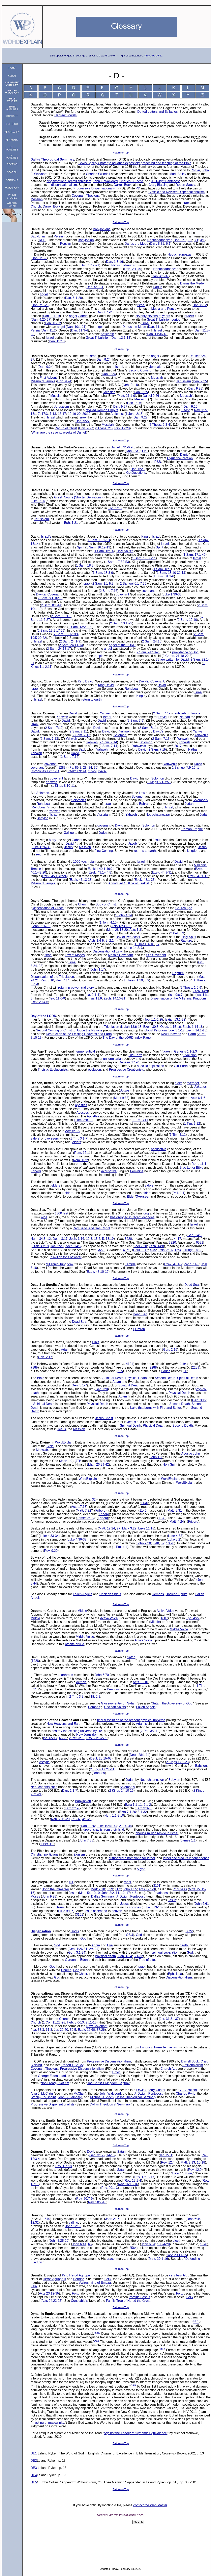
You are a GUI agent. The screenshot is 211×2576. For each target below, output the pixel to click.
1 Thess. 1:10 (133, 980)
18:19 (110, 1238)
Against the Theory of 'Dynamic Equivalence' (135, 2433)
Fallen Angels (82, 1594)
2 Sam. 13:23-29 (80, 627)
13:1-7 (35, 413)
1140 (144, 1503)
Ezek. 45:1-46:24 (54, 876)
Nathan (184, 717)
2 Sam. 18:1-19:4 (66, 634)
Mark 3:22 (129, 1528)
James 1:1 (188, 1840)
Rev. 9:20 (51, 1550)
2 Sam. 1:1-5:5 (103, 583)
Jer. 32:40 (61, 2029)
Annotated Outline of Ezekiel (128, 883)
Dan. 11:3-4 (79, 330)
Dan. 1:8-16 (114, 261)
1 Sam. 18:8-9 (103, 572)
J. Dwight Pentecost (165, 181)
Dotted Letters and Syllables (157, 111)
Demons (158, 1594)
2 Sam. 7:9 (135, 720)
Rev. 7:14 (62, 980)
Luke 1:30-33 (172, 594)
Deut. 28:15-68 (101, 1758)
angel (44, 294)
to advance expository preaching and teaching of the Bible (150, 163)
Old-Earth (135, 1055)
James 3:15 (85, 1518)
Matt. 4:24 (177, 1521)
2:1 (190, 240)
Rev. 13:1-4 (133, 2180)
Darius (157, 287)
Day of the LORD (43, 1016)
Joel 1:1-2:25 (153, 1019)
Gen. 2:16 (170, 1349)
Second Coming (139, 370)
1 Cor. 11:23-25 (54, 2022)
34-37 (102, 771)
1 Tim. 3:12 (192, 1123)
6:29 (110, 1889)
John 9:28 (49, 1896)
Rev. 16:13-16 (128, 2184)
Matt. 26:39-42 (98, 1464)
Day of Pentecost (128, 937)
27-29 (92, 771)
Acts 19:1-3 (147, 1889)
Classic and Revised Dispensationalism (176, 192)
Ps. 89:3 (75, 767)
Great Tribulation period (163, 319)
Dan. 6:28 (138, 469)
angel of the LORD (122, 645)
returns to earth (145, 850)
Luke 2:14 (38, 501)
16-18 (201, 2162)
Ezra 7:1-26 (127, 1812)
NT (71, 1882)
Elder (131, 1196)
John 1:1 (156, 1457)
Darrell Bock (122, 184)
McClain (79, 2093)
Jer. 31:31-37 (169, 2018)
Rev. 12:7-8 (63, 2166)
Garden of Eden (76, 1959)
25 (40, 966)
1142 (143, 1510)
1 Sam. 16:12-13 (98, 547)
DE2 (34, 2460)
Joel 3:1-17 (177, 1030)
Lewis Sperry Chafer (93, 163)
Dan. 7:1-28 (40, 305)
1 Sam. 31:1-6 (164, 576)
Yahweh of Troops (187, 713)
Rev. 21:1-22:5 (96, 1738)
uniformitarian (113, 1058)
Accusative (109, 1171)
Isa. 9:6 (174, 994)
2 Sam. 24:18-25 (148, 652)
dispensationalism (64, 184)
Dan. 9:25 (200, 381)
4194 (183, 1364)
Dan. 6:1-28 (73, 298)
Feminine (137, 1171)
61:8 (49, 2029)
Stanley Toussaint (43, 2097)
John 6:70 (102, 1675)
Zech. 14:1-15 (196, 1030)
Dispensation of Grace (48, 908)
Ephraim (145, 803)
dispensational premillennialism (69, 181)
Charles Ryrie (185, 2093)
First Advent (48, 377)
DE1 (34, 2453)
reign (39, 854)
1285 (62, 767)
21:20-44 (125, 1826)
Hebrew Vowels (65, 115)
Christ (83, 1973)
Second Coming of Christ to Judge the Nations (69, 1030)
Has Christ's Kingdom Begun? (108, 2083)
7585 (34, 1367)
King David (85, 681)
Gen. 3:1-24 (76, 1952)
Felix (107, 2279)
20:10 (86, 413)
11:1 (145, 451)
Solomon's (78, 800)
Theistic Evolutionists (53, 1069)
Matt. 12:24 (107, 1528)
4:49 (153, 1250)
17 (157, 944)
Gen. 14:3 (194, 1235)
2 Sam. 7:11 (148, 727)
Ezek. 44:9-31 (162, 872)
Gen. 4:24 (125, 1956)
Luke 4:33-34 (49, 1536)
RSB (42, 240)
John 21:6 (112, 2219)
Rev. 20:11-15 (177, 2255)
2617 (178, 746)
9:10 (96, 1893)
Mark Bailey (178, 174)
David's (158, 731)
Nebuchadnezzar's (44, 1787)
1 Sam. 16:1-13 (99, 540)
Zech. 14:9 (200, 991)
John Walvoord (110, 2093)
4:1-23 (86, 1819)
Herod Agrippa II (54, 2279)
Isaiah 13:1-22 (175, 1019)
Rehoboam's (41, 807)
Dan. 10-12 (53, 323)
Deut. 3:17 (60, 1238)
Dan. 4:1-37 (160, 276)
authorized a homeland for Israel (132, 1858)
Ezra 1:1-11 (133, 1804)
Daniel (184, 454)
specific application (150, 1066)
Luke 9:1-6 (65, 1911)
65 (90, 2244)
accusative (158, 1149)
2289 (195, 1367)
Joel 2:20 (57, 1246)
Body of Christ (106, 904)
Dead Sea (191, 1284)
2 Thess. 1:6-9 (191, 987)
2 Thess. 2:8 (104, 428)
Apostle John (190, 1453)
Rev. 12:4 (168, 2162)
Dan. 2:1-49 (132, 269)
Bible (95, 1342)
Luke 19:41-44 (107, 1826)
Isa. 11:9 (96, 998)
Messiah (37, 199)
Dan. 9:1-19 (51, 316)
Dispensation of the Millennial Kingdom (178, 998)
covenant (148, 590)
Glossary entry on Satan (118, 1703)
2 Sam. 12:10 (187, 619)
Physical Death (136, 1378)
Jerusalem (156, 366)
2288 (153, 1367)
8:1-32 (142, 1812)
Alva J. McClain (42, 2093)
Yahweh (106, 713)
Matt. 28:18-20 (117, 929)
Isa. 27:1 (166, 2155)
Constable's (79, 2300)
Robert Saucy (185, 184)
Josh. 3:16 (76, 1238)
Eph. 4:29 (193, 1618)
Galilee (69, 832)
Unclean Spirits (110, 1594)
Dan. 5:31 (157, 243)
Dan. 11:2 (49, 330)
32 (94, 1499)
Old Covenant (156, 955)
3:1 (196, 240)
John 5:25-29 (59, 2240)
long (146, 1213)
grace (111, 2258)
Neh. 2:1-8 (130, 385)
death (184, 1945)
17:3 (44, 413)
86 (185, 1371)
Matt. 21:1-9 (126, 395)
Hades (165, 1371)
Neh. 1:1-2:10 (114, 1815)
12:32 (35, 2222)
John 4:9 (99, 1773)
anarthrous (65, 1675)
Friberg (36, 1171)
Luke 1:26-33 (41, 847)
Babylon (42, 818)
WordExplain (64, 1442)
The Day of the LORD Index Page (126, 1037)
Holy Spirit (188, 937)
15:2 (97, 1238)
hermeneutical (84, 1051)
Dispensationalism (179, 1977)
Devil (90, 2151)
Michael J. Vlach (102, 2097)
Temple (130, 1264)
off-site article (74, 1644)
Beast (185, 410)
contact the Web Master (150, 2505)
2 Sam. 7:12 (81, 735)
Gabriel (83, 316)
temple (98, 656)
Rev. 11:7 (201, 410)
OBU (129, 1935)
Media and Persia (163, 308)
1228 (35, 1660)
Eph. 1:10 (175, 1973)
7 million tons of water (66, 1257)
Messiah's (187, 395)
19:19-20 (74, 413)
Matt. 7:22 (84, 1510)
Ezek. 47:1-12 (198, 876)
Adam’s (141, 1723)
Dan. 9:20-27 (41, 319)
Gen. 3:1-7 (79, 1385)
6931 (199, 1242)
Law (142, 793)
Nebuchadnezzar (159, 240)
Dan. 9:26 (134, 403)
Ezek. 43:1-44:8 (100, 872)
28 (85, 767)
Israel (185, 203)
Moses (35, 1896)
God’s (74, 1931)
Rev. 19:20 (122, 428)
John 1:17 (98, 969)
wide (44, 1217)
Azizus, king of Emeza (95, 2282)
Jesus (157, 840)
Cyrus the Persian (180, 458)
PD (138, 188)
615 (120, 1371)
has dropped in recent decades (132, 1217)
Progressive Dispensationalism (95, 188)
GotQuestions (136, 472)
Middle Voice (179, 1629)
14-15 (110, 2155)
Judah (189, 803)
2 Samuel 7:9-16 (183, 767)
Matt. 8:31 (175, 1510)
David (162, 685)
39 (95, 767)
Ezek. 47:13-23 (81, 879)
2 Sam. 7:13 (49, 738)
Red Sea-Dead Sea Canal (91, 1228)
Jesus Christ (104, 1418)
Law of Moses (75, 955)
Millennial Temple (43, 381)
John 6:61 (202, 1903)
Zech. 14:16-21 (114, 998)
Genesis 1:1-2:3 (185, 1051)
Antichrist (107, 334)
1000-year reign (84, 861)
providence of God (185, 652)
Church (36, 206)
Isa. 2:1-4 (92, 994)
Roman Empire (192, 829)
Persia (35, 330)
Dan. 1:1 (180, 240)
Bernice (78, 2279)
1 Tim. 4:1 (120, 1547)
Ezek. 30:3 (150, 1026)
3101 (156, 1885)
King (144, 536)
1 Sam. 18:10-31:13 (171, 572)
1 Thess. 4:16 (144, 944)
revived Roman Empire (102, 410)
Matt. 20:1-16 (158, 2258)
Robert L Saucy (72, 2065)
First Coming (104, 850)
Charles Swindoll (98, 174)
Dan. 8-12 (200, 305)
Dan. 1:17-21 (90, 265)
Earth (192, 1034)
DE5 (34, 2482)
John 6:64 (148, 2244)
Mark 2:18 (98, 1889)
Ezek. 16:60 (86, 2029)
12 (49, 1238)
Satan (131, 1657)
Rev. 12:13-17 (144, 2177)
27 (118, 1528)
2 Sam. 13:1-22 (121, 623)
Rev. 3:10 (47, 980)
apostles (81, 1105)
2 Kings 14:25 (192, 1250)
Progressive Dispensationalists (52, 2104)
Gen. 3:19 (199, 1400)
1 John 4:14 (123, 915)
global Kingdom (156, 1030)
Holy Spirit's (125, 551)
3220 (128, 1238)
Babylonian (39, 236)
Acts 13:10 (140, 1682)
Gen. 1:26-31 (78, 1949)
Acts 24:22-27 (51, 2300)
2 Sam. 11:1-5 (61, 616)
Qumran (139, 1329)
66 (32, 1907)
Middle (82, 1610)
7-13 (53, 413)
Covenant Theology (85, 195)
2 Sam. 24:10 (151, 641)
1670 (46, 2219)
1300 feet (61, 1213)
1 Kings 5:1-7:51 (159, 782)
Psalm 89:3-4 (76, 771)
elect (176, 2240)
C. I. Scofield (188, 2090)
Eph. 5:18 (115, 508)
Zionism (79, 1854)
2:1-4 (112, 940)
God (139, 1935)
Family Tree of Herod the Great (128, 2300)
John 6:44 (194, 2219)
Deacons (113, 1689)
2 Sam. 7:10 (53, 727)
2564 (133, 2248)
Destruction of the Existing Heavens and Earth (79, 1034)
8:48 (156, 1543)
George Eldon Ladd (52, 2076)
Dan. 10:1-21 (76, 326)
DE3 (34, 2468)
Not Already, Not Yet (55, 2083)
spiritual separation (164, 1952)
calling (73, 2222)
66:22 (63, 1738)
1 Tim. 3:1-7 (78, 1138)
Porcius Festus (139, 2297)
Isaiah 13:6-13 (131, 1026)
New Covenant (97, 2026)
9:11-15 (91, 2022)
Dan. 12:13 (57, 341)
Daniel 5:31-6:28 (122, 447)
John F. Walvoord (105, 181)
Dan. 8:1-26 (105, 312)
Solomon (120, 735)
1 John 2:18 (134, 413)
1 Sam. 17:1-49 (195, 554)
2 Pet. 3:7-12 (150, 1731)
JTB (78, 1461)
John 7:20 (144, 1543)
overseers (52, 1138)
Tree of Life (147, 1959)
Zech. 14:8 (73, 1246)
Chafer (195, 170)
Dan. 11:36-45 (157, 334)
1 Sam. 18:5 (84, 565)
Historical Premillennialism (159, 2047)
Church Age (183, 908)
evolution (94, 1069)
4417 (177, 1238)
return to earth (91, 699)
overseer (193, 1083)
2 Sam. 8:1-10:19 (50, 598)
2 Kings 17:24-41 (102, 1769)
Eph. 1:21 (71, 522)
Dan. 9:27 (120, 406)
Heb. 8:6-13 (75, 2022)
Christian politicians (44, 1854)
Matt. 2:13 (188, 2162)
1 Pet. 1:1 (47, 1844)
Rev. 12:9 (195, 2169)
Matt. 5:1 (85, 1893)
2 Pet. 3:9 (177, 933)
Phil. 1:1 (178, 1193)
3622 (189, 1931)
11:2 (118, 1889)
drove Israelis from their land (103, 1829)
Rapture (186, 940)
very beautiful (178, 2275)
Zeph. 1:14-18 (193, 1026)
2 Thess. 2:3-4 (159, 424)
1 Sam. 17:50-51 (144, 558)
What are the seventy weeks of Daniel (59, 432)
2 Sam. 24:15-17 (59, 648)
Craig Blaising (159, 184)
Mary (52, 840)
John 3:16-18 (41, 926)
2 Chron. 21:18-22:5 (177, 656)
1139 (161, 1518)
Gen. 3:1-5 (97, 2155)
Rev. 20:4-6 (40, 1002)
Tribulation (111, 1026)
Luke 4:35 (175, 1536)
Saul (82, 749)
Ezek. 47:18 (40, 1246)
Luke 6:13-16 (152, 1907)
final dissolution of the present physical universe (131, 1720)
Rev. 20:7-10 (97, 2202)
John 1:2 (66, 1461)
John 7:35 (86, 1840)
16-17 (62, 413)
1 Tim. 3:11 (140, 1120)
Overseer (143, 1196)
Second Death (165, 1378)
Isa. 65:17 (50, 1738)
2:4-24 (93, 1949)
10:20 (170, 1543)
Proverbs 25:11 (153, 55)
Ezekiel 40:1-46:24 (101, 869)
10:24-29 (163, 2244)
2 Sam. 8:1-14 (51, 605)
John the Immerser (55, 1889)
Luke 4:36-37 (77, 1539)
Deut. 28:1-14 (139, 1755)
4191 (129, 1364)
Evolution (190, 1055)
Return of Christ (66, 428)
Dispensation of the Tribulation (52, 976)
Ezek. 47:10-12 (98, 1271)
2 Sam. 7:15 (157, 749)
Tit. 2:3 (95, 1696)
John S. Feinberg (70, 2097)
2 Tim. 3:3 (76, 1696)
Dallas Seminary (102, 1896)
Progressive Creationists (126, 1069)
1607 (164, 1618)
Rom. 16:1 (81, 1152)
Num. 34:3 (38, 1238)
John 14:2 (132, 947)
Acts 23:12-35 (49, 2293)
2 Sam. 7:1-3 (162, 713)
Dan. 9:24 (104, 359)
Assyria (102, 814)
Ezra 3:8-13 (144, 1808)
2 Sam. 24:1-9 (70, 641)
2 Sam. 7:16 (108, 590)
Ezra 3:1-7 (72, 1808)
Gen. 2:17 (45, 1357)
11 (117, 1893)
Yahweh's (201, 735)
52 (162, 1543)
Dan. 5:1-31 (94, 287)
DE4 (162, 2348)
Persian (59, 236)
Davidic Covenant (48, 594)
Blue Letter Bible (191, 1167)
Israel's (189, 316)
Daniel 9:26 (151, 395)
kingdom (193, 850)
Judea (103, 832)
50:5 (73, 2029)
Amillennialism (192, 2065)
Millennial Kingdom (59, 1264)
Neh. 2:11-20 (60, 1819)
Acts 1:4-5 (96, 940)
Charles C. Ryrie (131, 181)
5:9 (147, 980)
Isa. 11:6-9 (57, 998)
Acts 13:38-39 (121, 926)
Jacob (132, 843)
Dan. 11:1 (155, 326)
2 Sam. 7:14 (108, 742)
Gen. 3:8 (101, 1389)
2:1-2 (147, 1804)
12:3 (89, 1238)
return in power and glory (76, 987)
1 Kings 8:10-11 (63, 785)
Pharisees (180, 1889)
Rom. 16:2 (80, 1160)
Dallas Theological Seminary (52, 159)
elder (178, 1083)
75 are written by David (172, 659)
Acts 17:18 (78, 1506)
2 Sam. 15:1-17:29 (51, 630)
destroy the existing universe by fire (77, 1731)
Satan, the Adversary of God (172, 1703)
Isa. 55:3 (38, 2029)
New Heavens (171, 1034)
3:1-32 (76, 1819)
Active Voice (165, 1610)
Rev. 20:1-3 (109, 2187)
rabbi (127, 1882)
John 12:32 (73, 2226)
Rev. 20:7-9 (84, 2198)
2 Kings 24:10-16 (121, 1790)
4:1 (202, 240)
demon (81, 1682)
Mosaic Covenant (120, 955)
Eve (110, 1945)
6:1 (168, 243)
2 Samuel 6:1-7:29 (133, 583)
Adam (65, 1349)
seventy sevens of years (152, 316)
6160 (126, 1250)
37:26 (101, 2029)
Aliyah (141, 1869)
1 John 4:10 (108, 922)
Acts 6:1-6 (198, 1098)
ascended (100, 1911)
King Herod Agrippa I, (77, 2275)
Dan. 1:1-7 (39, 258)
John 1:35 (130, 1889)
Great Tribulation (98, 337)
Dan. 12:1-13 (121, 337)
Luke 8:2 (174, 1539)
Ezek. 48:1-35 (145, 879)
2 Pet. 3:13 (76, 1738)
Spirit (80, 547)
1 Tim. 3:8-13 (83, 1120)
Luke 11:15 (146, 1528)
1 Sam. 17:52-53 (117, 562)
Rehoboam (132, 688)
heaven (117, 1911)
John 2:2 (107, 1893)
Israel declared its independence (186, 1858)
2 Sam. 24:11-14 (71, 645)
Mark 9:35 (121, 1098)
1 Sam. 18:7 (162, 569)
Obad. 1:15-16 (170, 1026)
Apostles (83, 1112)
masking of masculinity (48, 2422)
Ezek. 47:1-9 (173, 1264)
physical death (105, 1956)
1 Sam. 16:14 (104, 551)
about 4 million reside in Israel (156, 1833)
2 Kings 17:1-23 (177, 1762)
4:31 (135, 1893)
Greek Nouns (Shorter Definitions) (78, 497)
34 (90, 767)
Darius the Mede (136, 243)
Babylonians (102, 229)
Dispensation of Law (107, 951)
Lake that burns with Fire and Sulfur (155, 1407)
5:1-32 (138, 1956)
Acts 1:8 (135, 929)
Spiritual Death (112, 1378)
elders (35, 1138)
